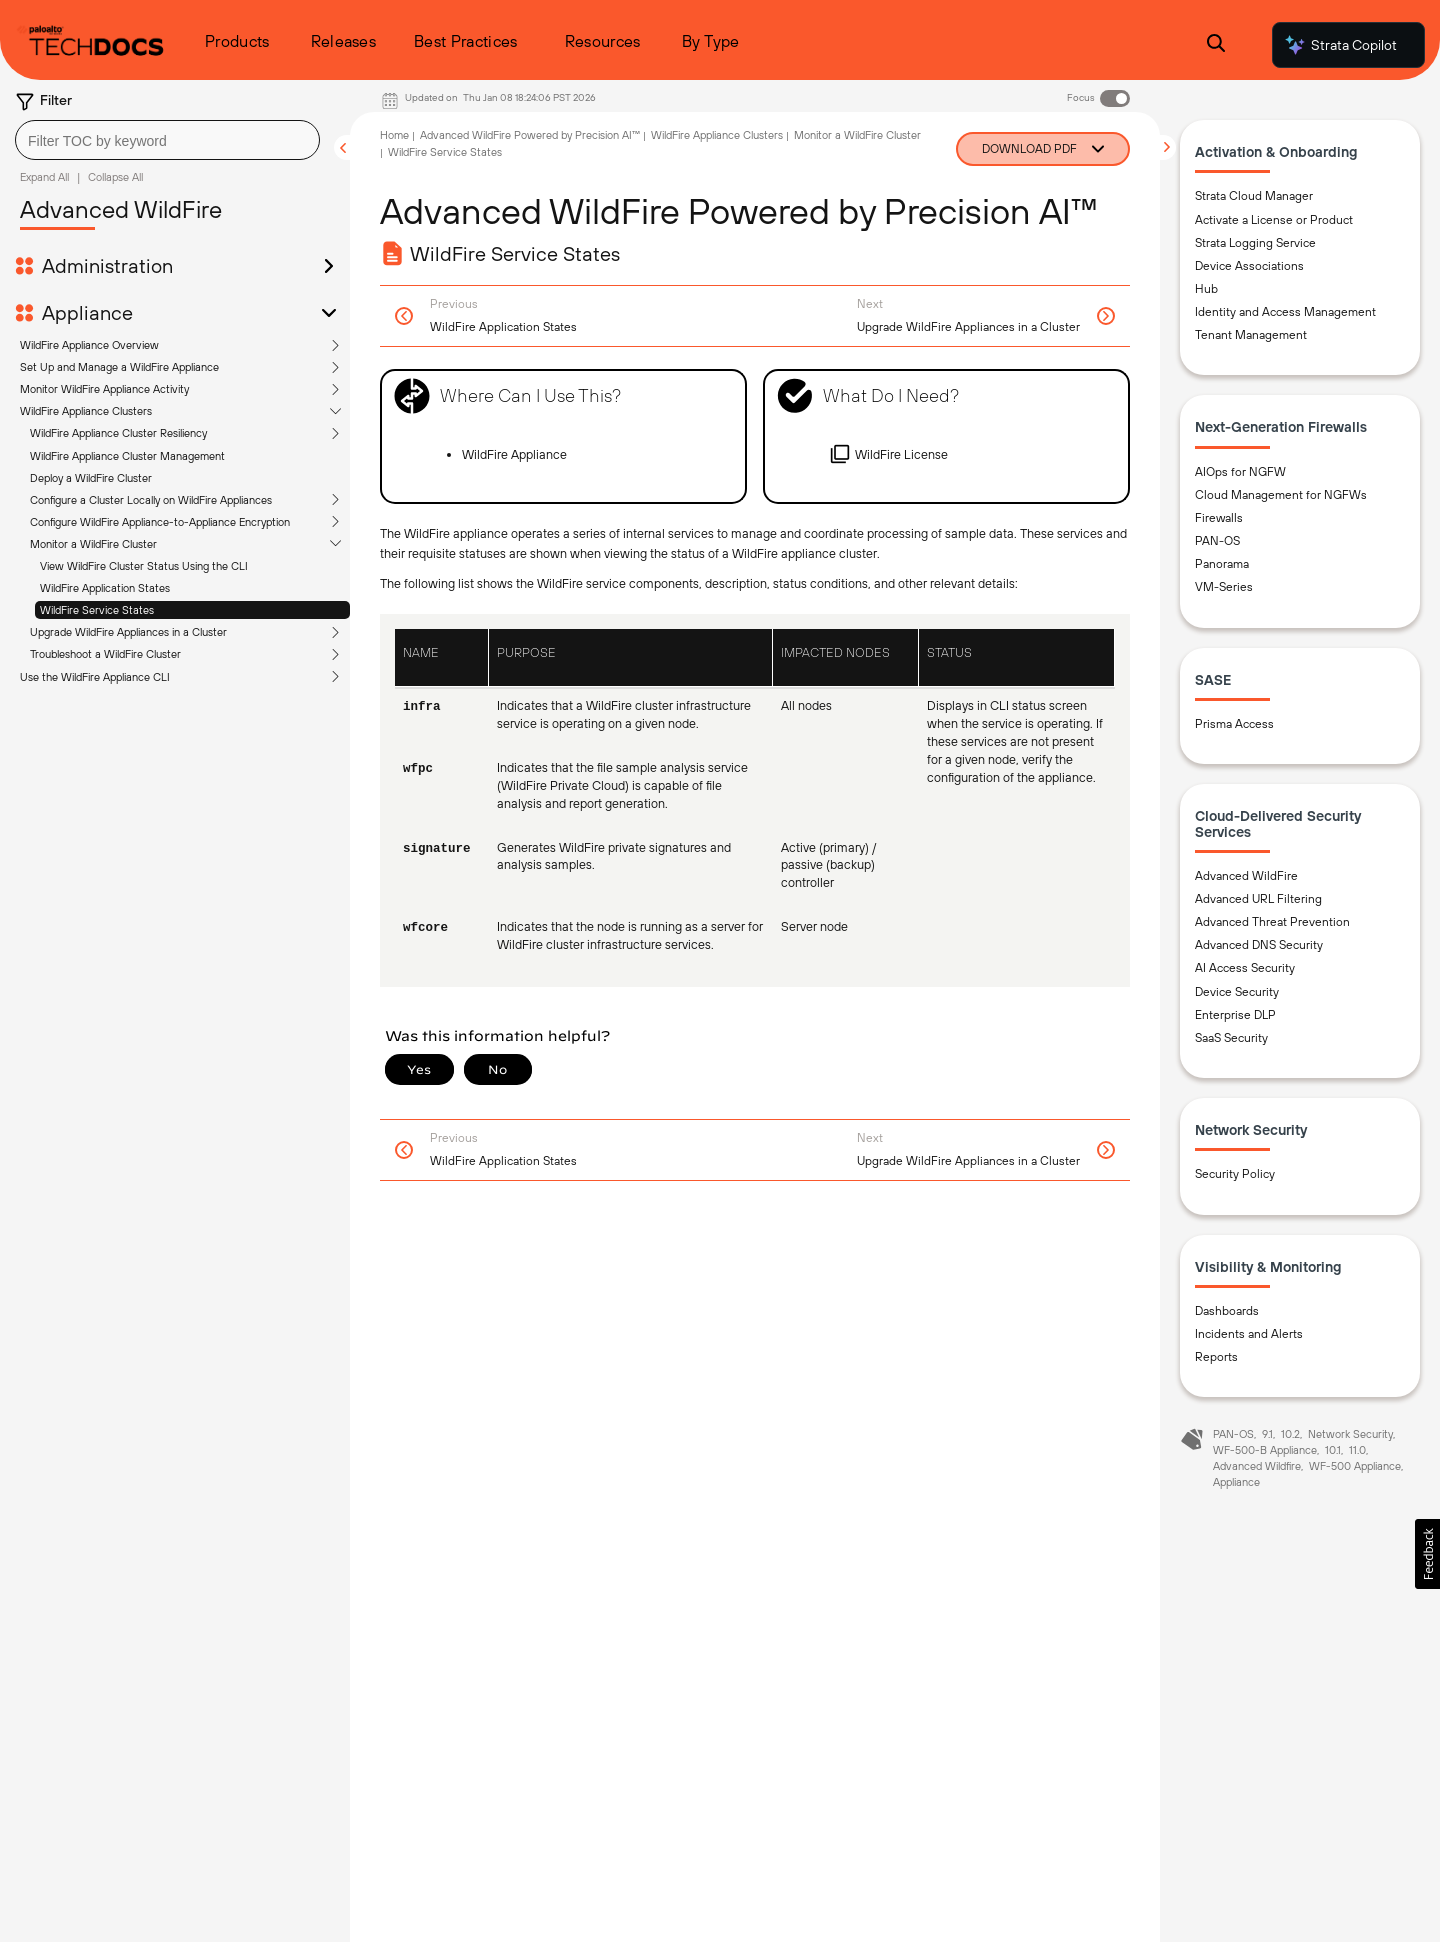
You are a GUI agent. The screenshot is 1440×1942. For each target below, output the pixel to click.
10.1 (1333, 1450)
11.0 (1357, 1450)
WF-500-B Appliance (1265, 1450)
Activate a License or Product (1274, 220)
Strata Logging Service (1255, 243)
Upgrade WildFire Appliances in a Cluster (128, 632)
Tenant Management (1251, 335)
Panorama (1222, 564)
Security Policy (1235, 1174)
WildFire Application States (105, 588)
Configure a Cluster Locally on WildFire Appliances (151, 500)
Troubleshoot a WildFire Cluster (105, 654)
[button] (1427, 1554)
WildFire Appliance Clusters (86, 411)
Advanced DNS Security (1259, 945)
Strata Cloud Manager (1254, 196)
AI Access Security (1245, 968)
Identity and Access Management (1285, 312)
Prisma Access (1234, 724)
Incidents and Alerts (1249, 1334)
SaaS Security (1231, 1038)
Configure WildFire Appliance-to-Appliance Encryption (160, 522)
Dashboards (1227, 1311)
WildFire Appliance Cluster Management (127, 456)
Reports (1216, 1357)
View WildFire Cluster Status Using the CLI (144, 566)
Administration (107, 266)
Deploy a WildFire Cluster (91, 478)
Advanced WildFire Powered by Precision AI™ (530, 135)
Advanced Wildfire (1257, 1466)
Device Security (1237, 992)
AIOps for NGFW (1240, 472)
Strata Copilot (1340, 45)
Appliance (87, 313)
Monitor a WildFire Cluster (93, 544)
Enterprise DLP (1235, 1015)
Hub (1206, 289)
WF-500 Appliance (1355, 1466)
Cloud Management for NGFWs (1281, 495)
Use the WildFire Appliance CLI (95, 677)
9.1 (1267, 1434)
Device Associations (1249, 266)
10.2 (1290, 1434)
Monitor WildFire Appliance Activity (104, 389)
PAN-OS (1217, 541)
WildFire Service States (97, 610)
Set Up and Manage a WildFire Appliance (119, 367)
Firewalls (1219, 518)
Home (394, 135)
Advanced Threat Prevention (1272, 922)
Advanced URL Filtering (1258, 899)
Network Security (1350, 1434)
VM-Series (1224, 587)
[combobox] (167, 140)
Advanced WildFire (1246, 876)
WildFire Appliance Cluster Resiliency (118, 433)
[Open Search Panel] (1216, 45)
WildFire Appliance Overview (89, 345)
